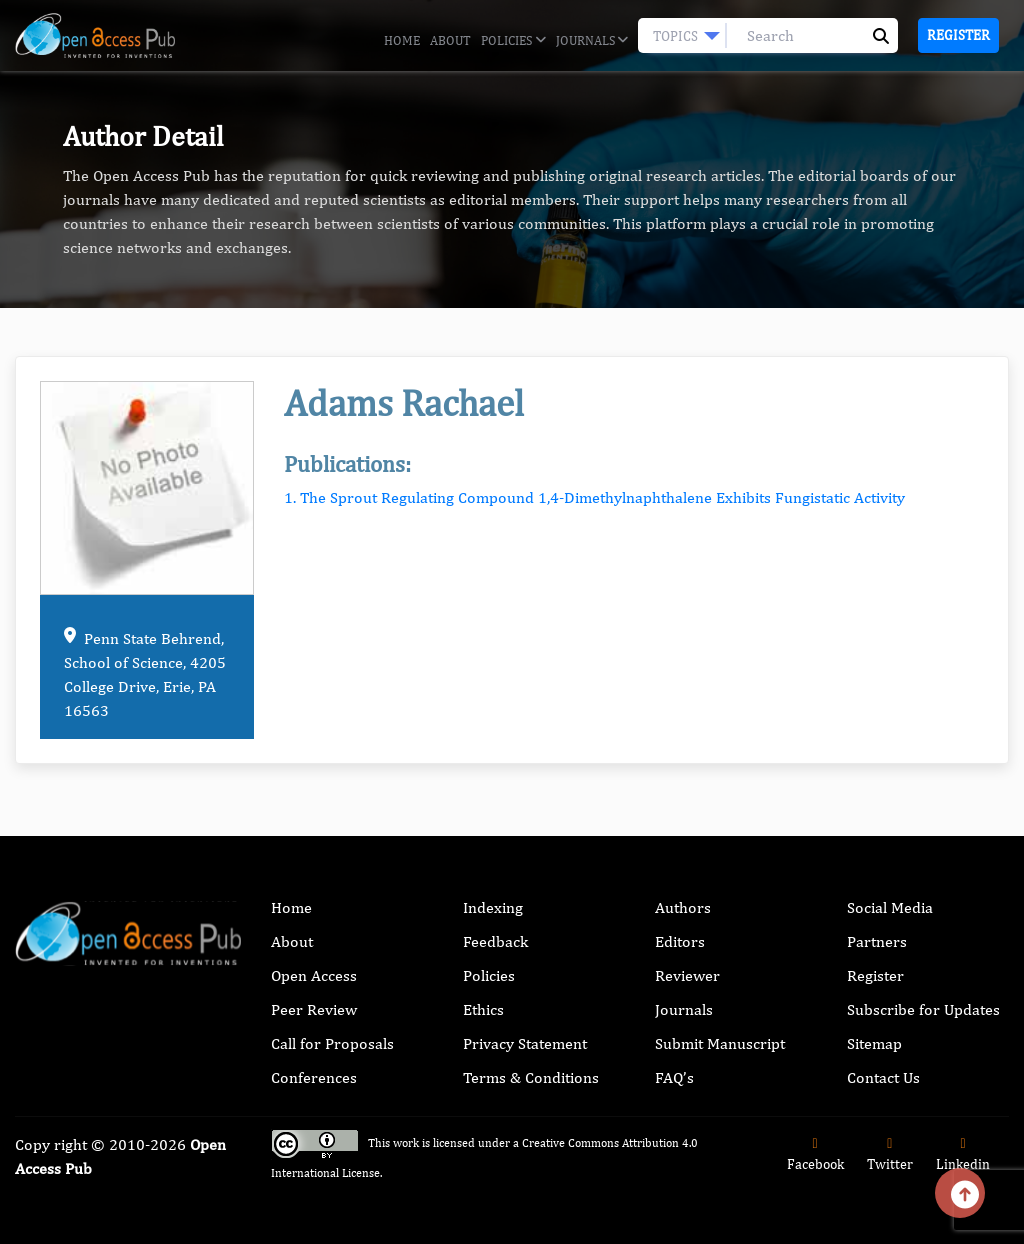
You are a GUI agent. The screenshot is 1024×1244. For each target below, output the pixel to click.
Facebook (815, 1154)
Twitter (890, 1154)
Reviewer (687, 975)
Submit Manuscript (720, 1043)
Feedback (495, 941)
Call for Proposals (332, 1043)
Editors (680, 941)
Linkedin (963, 1154)
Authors (683, 907)
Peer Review (314, 1009)
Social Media (890, 907)
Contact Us (883, 1077)
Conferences (314, 1077)
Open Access (314, 975)
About (450, 40)
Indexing (493, 907)
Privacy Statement (525, 1043)
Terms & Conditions (531, 1077)
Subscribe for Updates (923, 1009)
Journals (592, 41)
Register (958, 35)
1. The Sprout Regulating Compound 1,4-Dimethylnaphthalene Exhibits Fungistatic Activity (594, 497)
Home (402, 40)
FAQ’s (674, 1077)
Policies (513, 41)
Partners (877, 941)
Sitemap (874, 1043)
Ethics (483, 1009)
